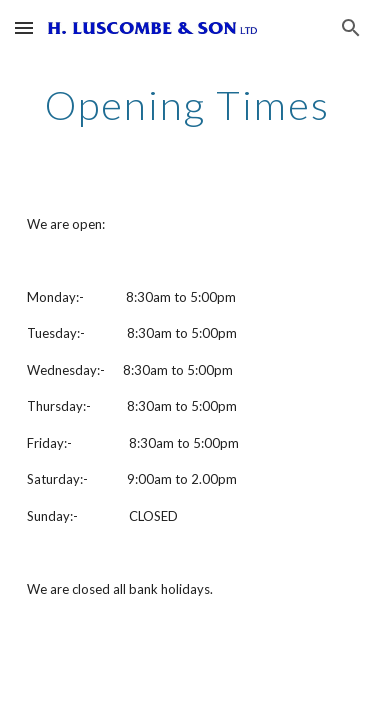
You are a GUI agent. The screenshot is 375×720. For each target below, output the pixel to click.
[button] (24, 27)
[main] (188, 105)
